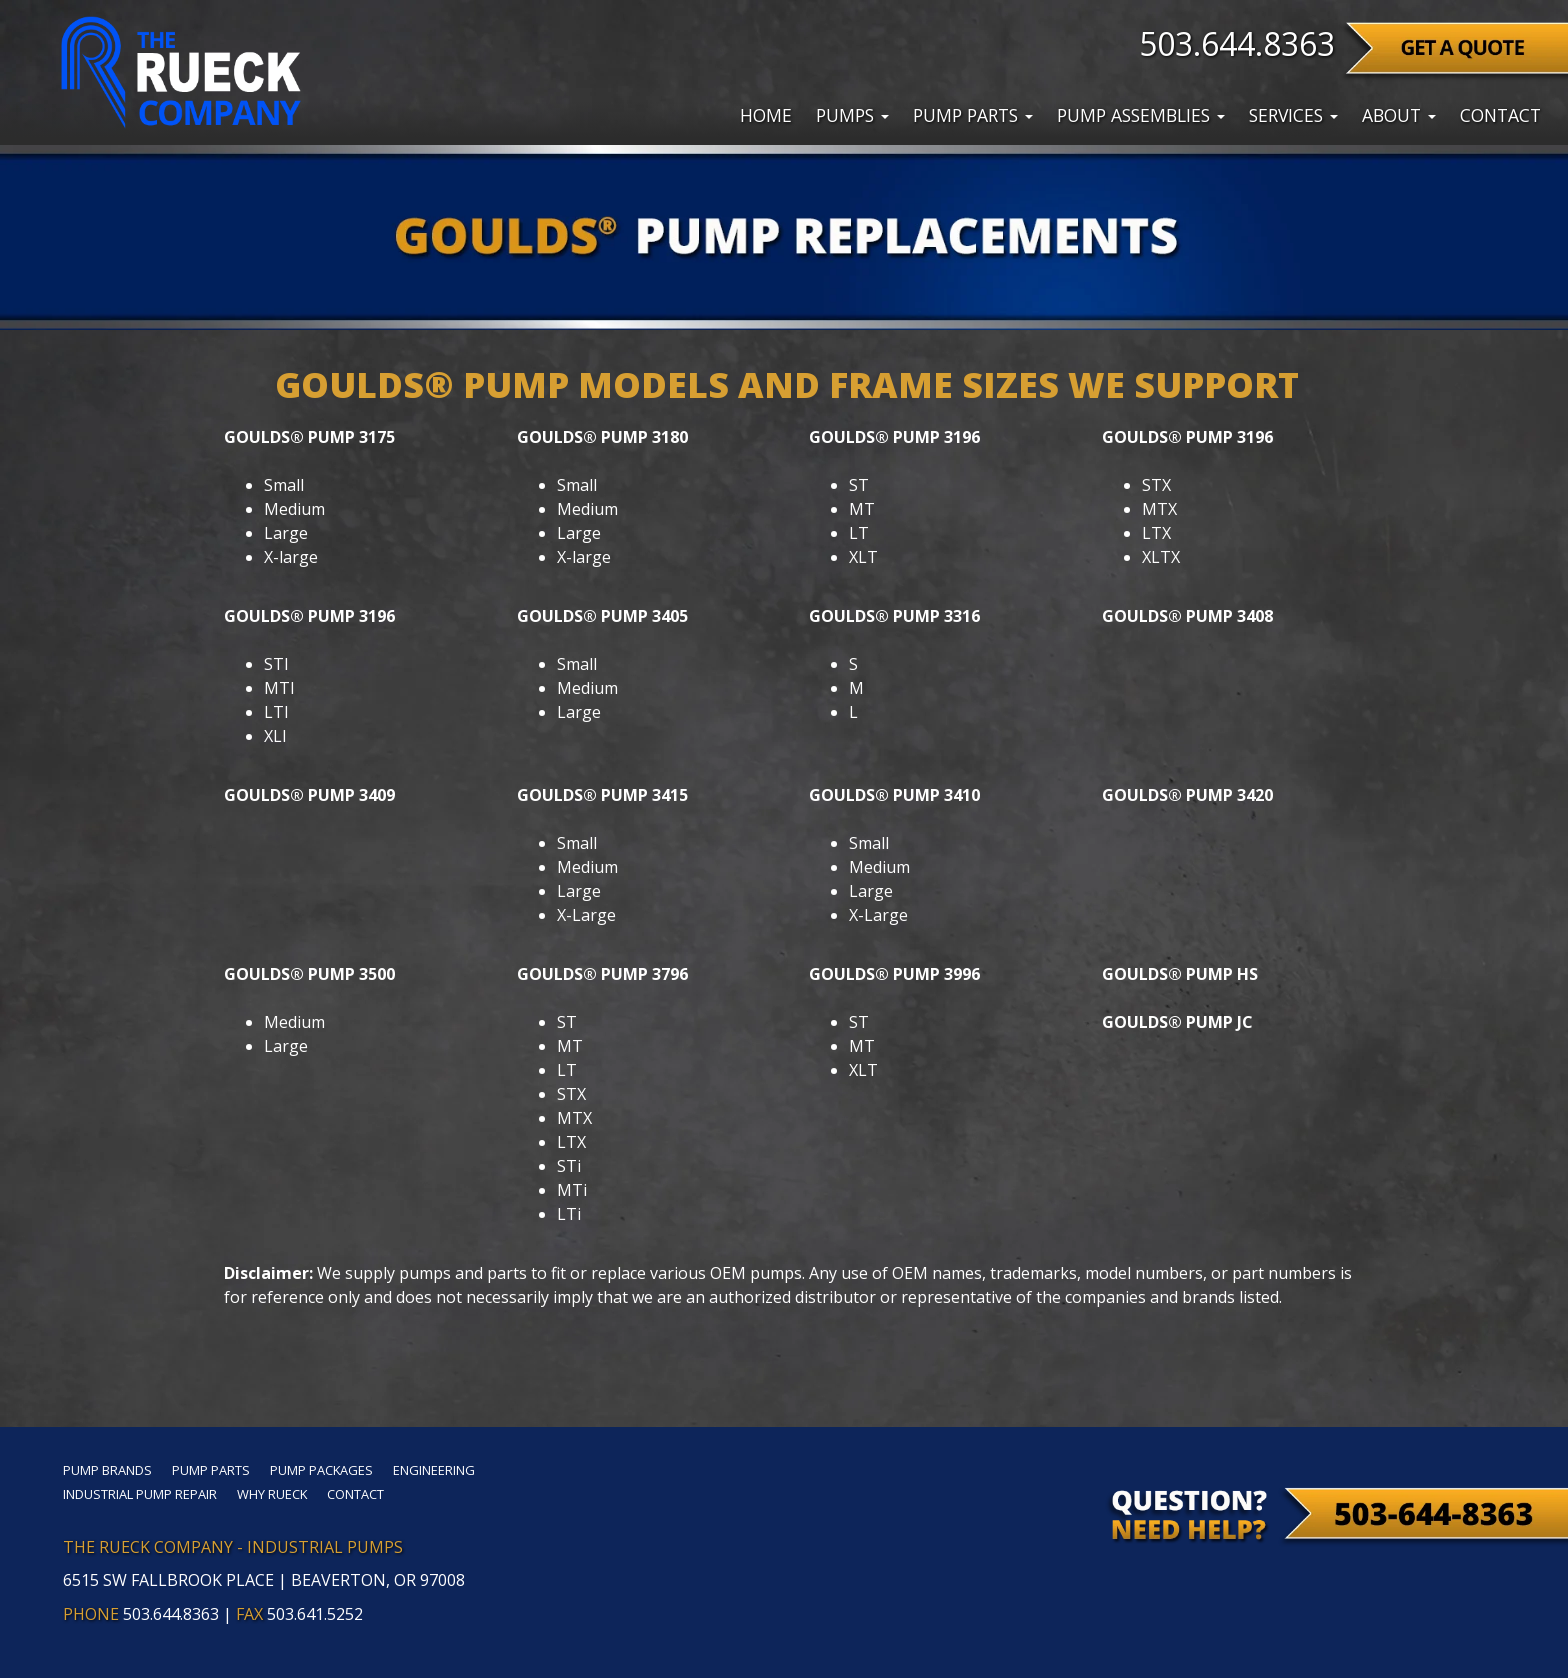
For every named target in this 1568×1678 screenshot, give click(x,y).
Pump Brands (107, 1470)
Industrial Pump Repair (140, 1494)
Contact (1500, 115)
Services (1293, 115)
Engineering (434, 1470)
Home (766, 115)
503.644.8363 (1237, 43)
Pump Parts (973, 115)
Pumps (852, 115)
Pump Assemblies (1141, 115)
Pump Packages (321, 1470)
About (1399, 115)
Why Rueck (272, 1494)
